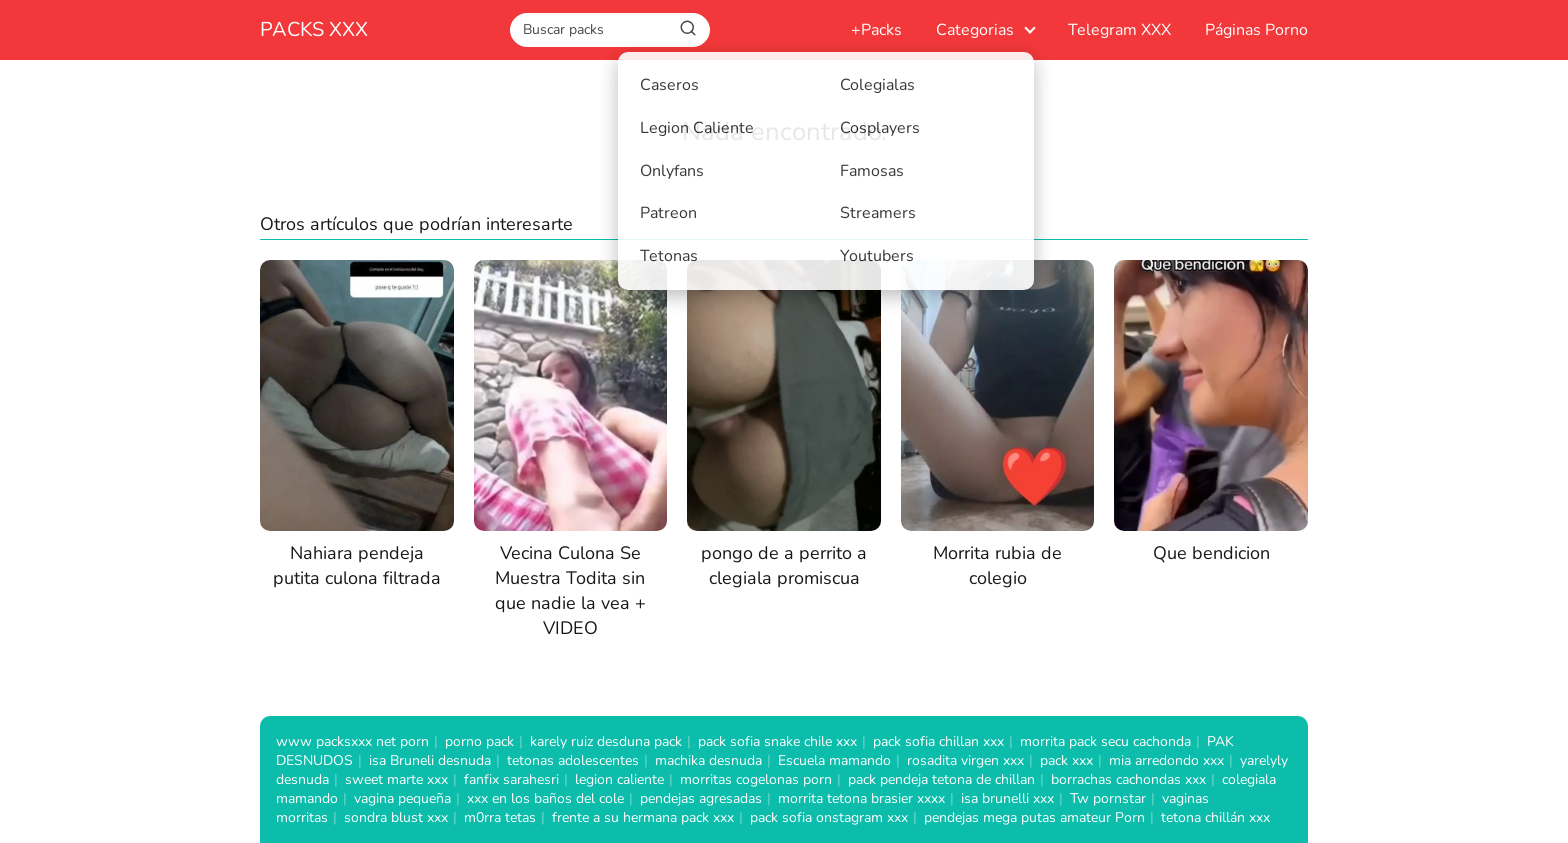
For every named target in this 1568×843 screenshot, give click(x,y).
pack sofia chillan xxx (938, 741)
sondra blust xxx (396, 817)
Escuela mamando (834, 760)
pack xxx (1066, 760)
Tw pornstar (1108, 798)
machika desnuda (708, 760)
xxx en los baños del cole (545, 798)
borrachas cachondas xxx (1128, 779)
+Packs (876, 30)
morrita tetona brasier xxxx (861, 798)
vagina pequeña (402, 798)
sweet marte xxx (396, 779)
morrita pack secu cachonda (1105, 741)
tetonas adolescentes (573, 760)
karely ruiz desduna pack (606, 741)
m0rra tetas (500, 817)
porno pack (479, 741)
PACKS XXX (314, 29)
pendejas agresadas (701, 798)
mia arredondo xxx (1166, 760)
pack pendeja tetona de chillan (941, 779)
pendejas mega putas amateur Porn (1034, 817)
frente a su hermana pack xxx (643, 817)
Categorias (975, 30)
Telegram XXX (1119, 30)
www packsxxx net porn (352, 741)
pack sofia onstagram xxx (829, 817)
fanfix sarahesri (511, 779)
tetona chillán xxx (1215, 817)
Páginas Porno (1256, 30)
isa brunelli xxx (1007, 798)
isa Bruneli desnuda (430, 760)
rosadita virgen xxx (965, 760)
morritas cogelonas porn (756, 779)
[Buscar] (688, 29)
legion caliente (619, 779)
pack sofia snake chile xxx (777, 741)
